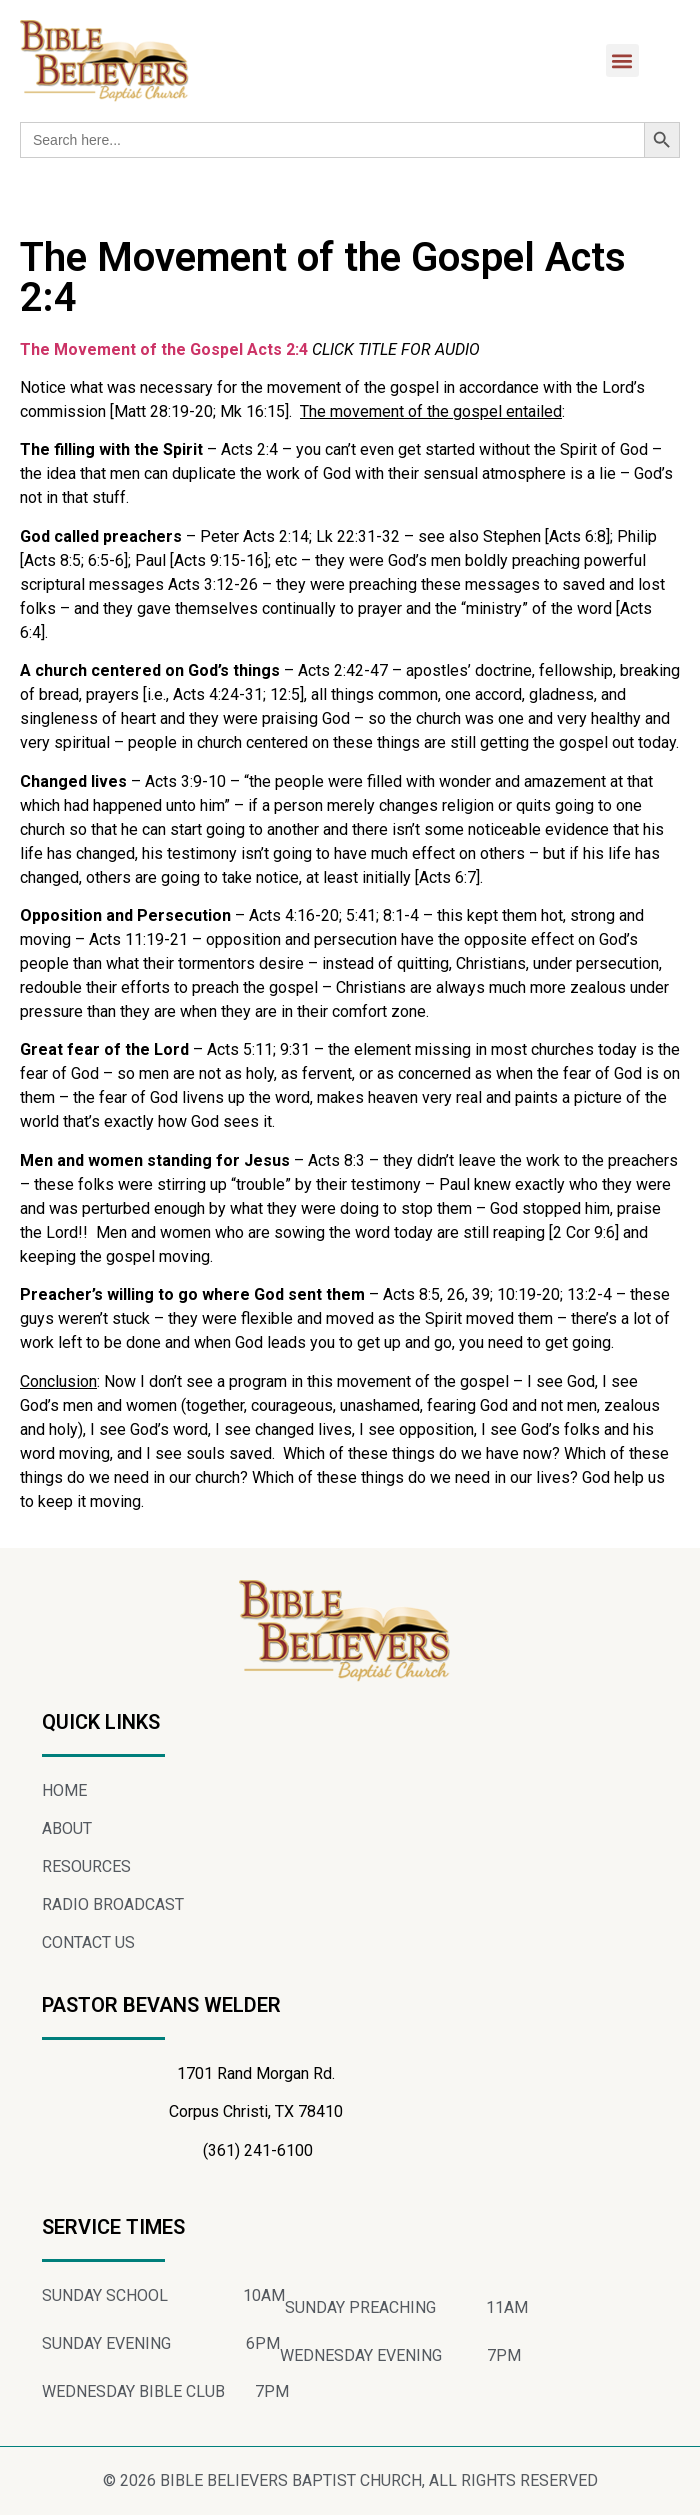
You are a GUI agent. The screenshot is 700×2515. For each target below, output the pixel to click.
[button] (622, 60)
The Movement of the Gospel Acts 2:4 (164, 349)
